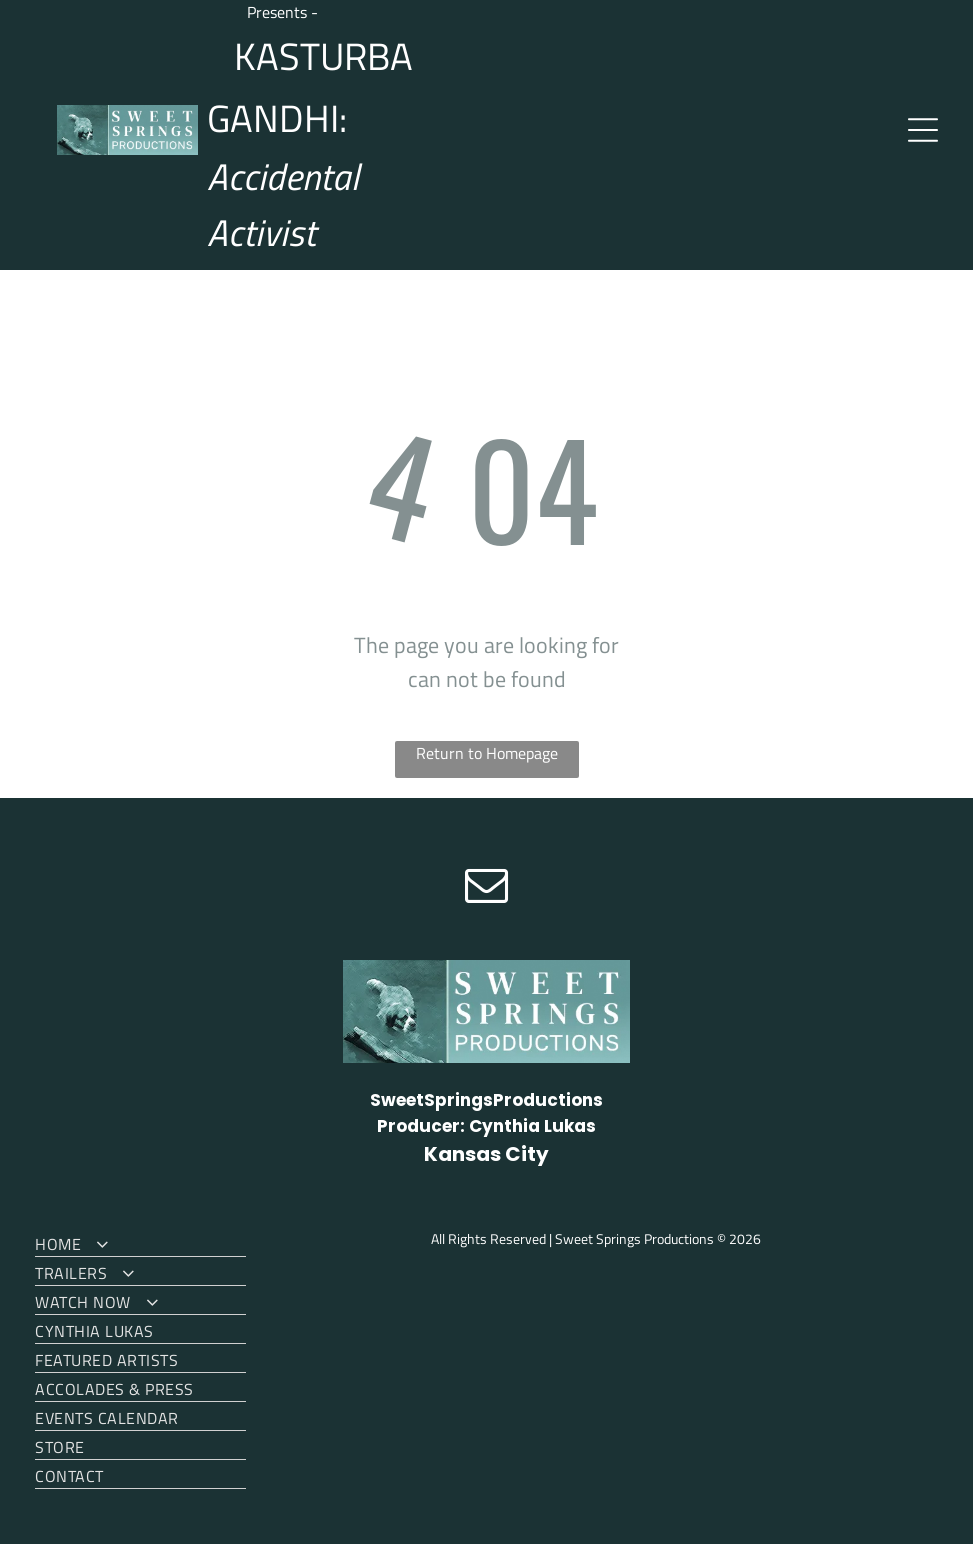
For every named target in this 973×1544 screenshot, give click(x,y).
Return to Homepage (487, 753)
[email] (487, 887)
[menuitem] (140, 1242)
